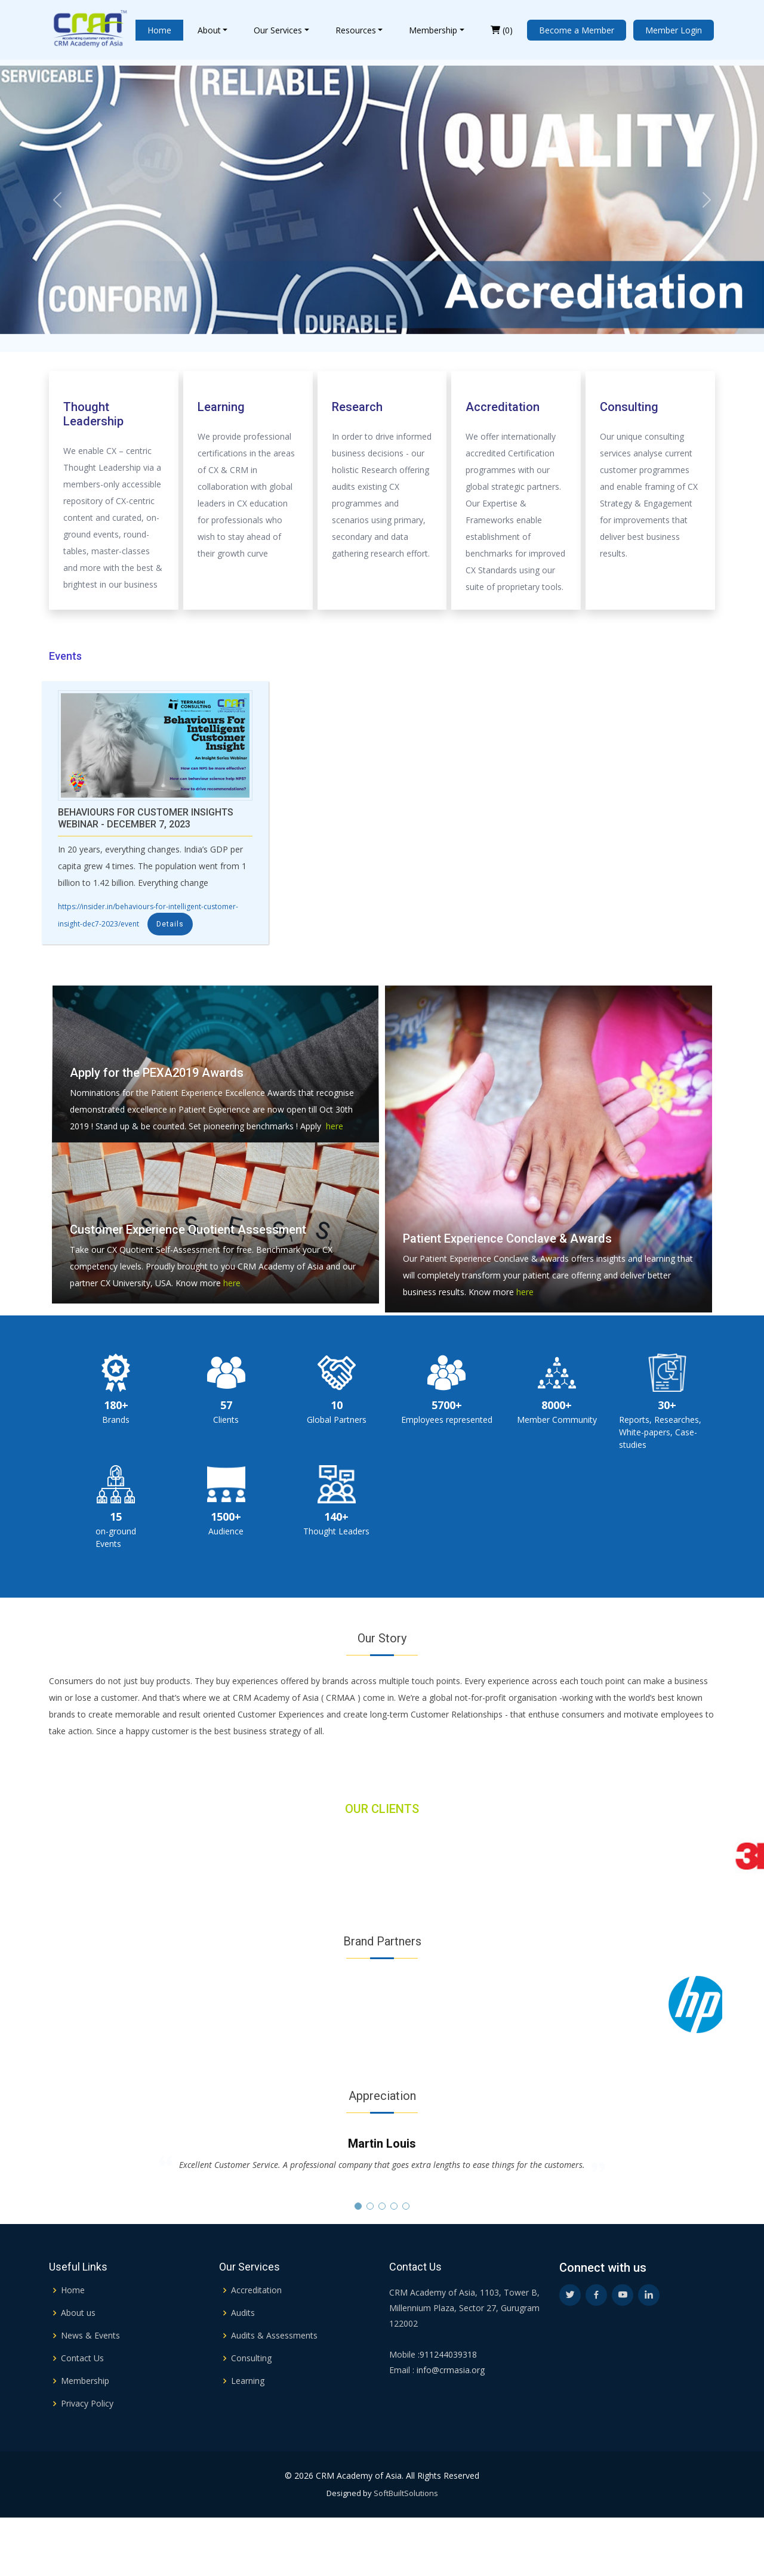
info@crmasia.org (449, 2405)
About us (78, 2349)
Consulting (251, 2394)
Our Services (278, 30)
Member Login (673, 30)
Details (170, 924)
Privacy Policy (87, 2439)
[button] (358, 2206)
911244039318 (448, 2390)
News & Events (90, 2371)
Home (159, 30)
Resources (355, 30)
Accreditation (256, 2326)
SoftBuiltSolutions (406, 2529)
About (209, 30)
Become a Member (576, 30)
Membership (433, 30)
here (332, 1126)
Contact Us (82, 2394)
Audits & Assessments (274, 2371)
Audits (243, 2349)
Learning (247, 2417)
